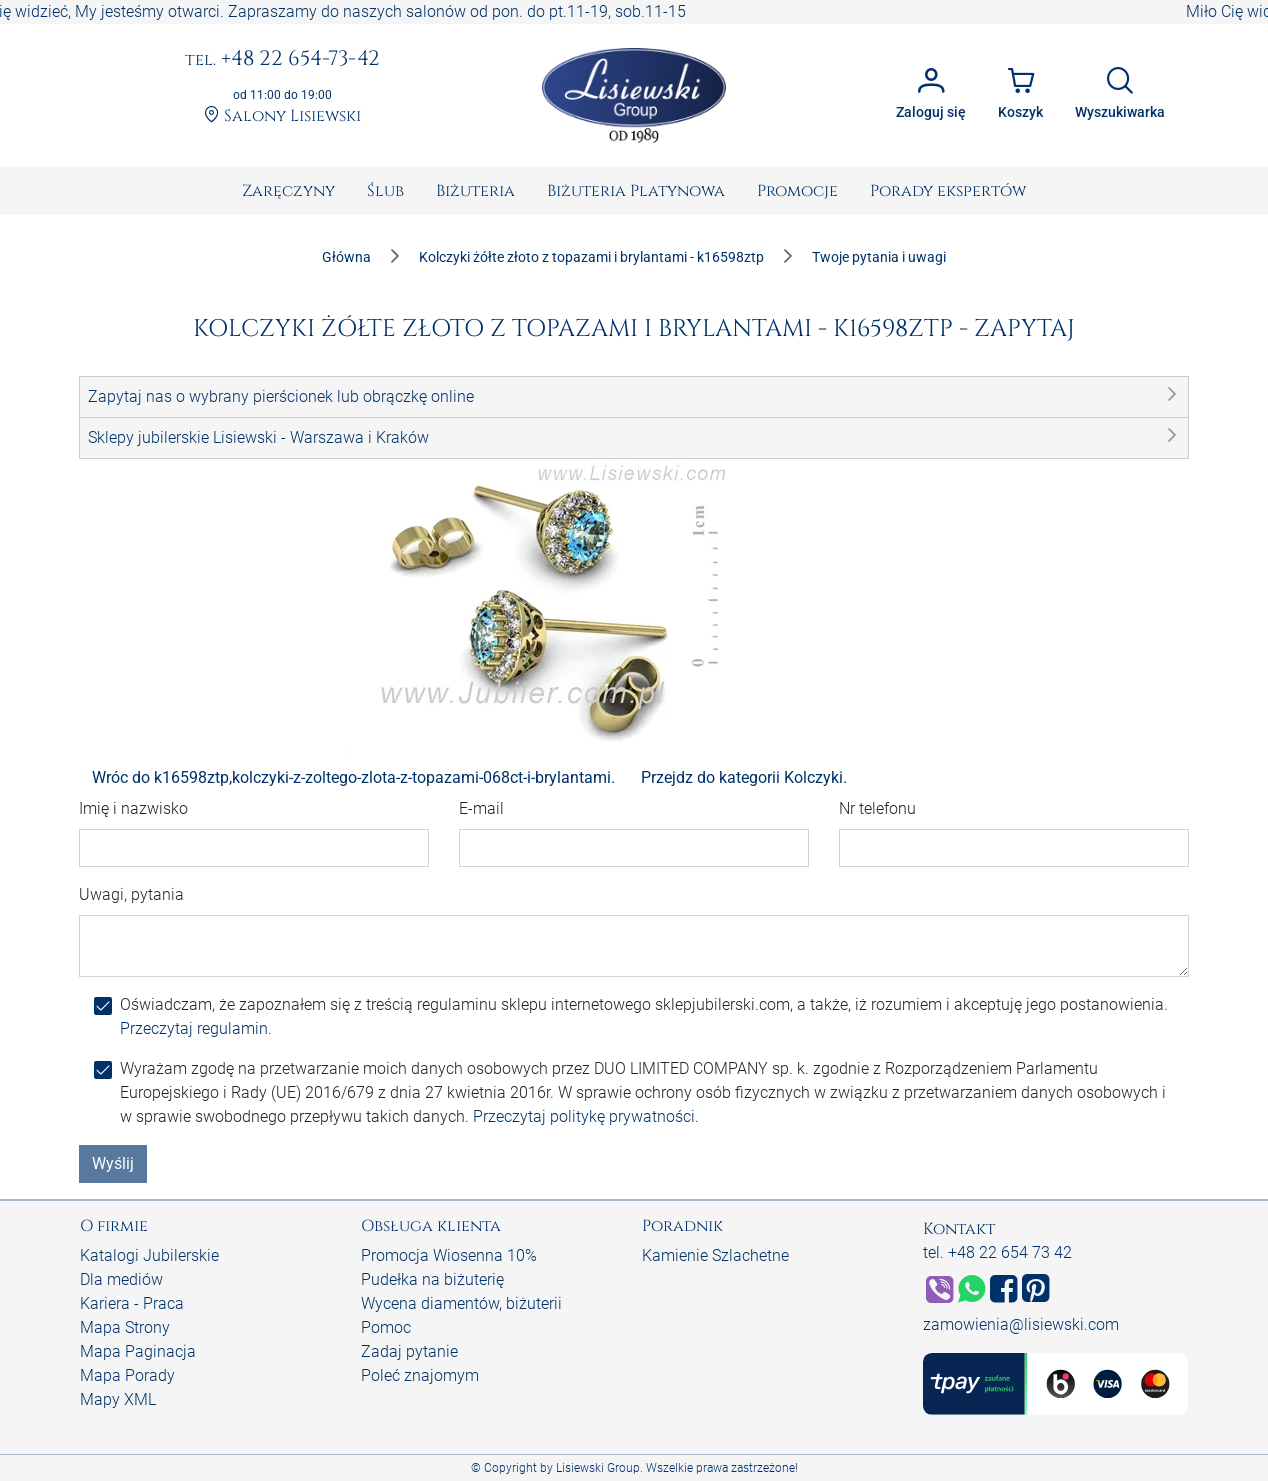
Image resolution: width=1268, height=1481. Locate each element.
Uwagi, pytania (131, 894)
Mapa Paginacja (138, 1351)
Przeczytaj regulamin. (196, 1028)
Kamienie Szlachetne (715, 1255)
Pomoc (386, 1327)
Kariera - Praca (132, 1303)
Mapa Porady (127, 1375)
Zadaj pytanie (409, 1351)
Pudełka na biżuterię (432, 1279)
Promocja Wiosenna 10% (449, 1255)
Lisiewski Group (598, 1468)
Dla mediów (121, 1279)
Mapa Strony (125, 1327)
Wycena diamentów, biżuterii (461, 1303)
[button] (634, 397)
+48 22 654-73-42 (282, 60)
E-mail (481, 808)
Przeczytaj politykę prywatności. (586, 1116)
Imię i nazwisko (133, 808)
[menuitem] (288, 191)
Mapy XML (118, 1399)
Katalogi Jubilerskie (149, 1255)
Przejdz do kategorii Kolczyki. (744, 777)
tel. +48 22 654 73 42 (997, 1252)
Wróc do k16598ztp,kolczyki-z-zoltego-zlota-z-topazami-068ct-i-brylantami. (353, 777)
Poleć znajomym (420, 1375)
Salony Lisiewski (282, 116)
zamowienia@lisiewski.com (1021, 1324)
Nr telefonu (877, 808)
